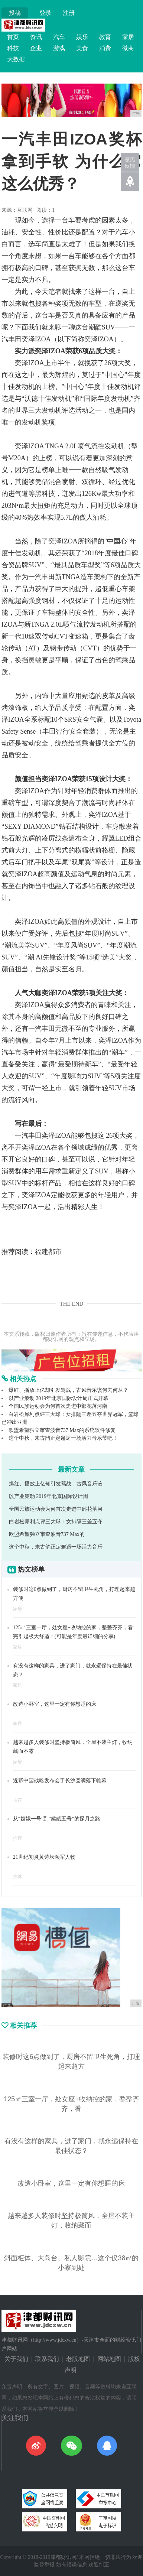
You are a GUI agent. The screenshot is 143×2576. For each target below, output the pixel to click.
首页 (13, 37)
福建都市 (48, 1251)
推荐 (17, 1800)
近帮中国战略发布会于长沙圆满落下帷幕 (60, 1780)
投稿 (15, 13)
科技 (13, 48)
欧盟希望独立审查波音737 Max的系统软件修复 (62, 1430)
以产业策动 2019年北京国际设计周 (48, 1496)
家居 (128, 37)
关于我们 (16, 2359)
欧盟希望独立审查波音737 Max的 (47, 1534)
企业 (36, 48)
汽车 (59, 37)
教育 (105, 37)
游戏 (59, 48)
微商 (128, 48)
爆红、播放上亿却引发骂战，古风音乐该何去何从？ (68, 1390)
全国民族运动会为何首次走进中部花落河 (56, 1509)
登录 (45, 13)
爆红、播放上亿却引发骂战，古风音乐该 (56, 1484)
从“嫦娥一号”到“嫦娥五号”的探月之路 (56, 1819)
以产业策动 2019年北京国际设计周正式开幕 (59, 1398)
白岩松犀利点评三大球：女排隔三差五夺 (56, 1521)
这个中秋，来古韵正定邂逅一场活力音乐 (56, 1547)
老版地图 (78, 2359)
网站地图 (109, 2359)
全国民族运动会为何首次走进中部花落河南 (58, 1406)
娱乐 (82, 37)
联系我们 (47, 2359)
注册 (69, 13)
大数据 (16, 59)
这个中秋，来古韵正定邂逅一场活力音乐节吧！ (63, 1438)
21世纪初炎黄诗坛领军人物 (44, 1857)
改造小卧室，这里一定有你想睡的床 (54, 1704)
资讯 (36, 37)
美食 (82, 48)
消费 (105, 48)
